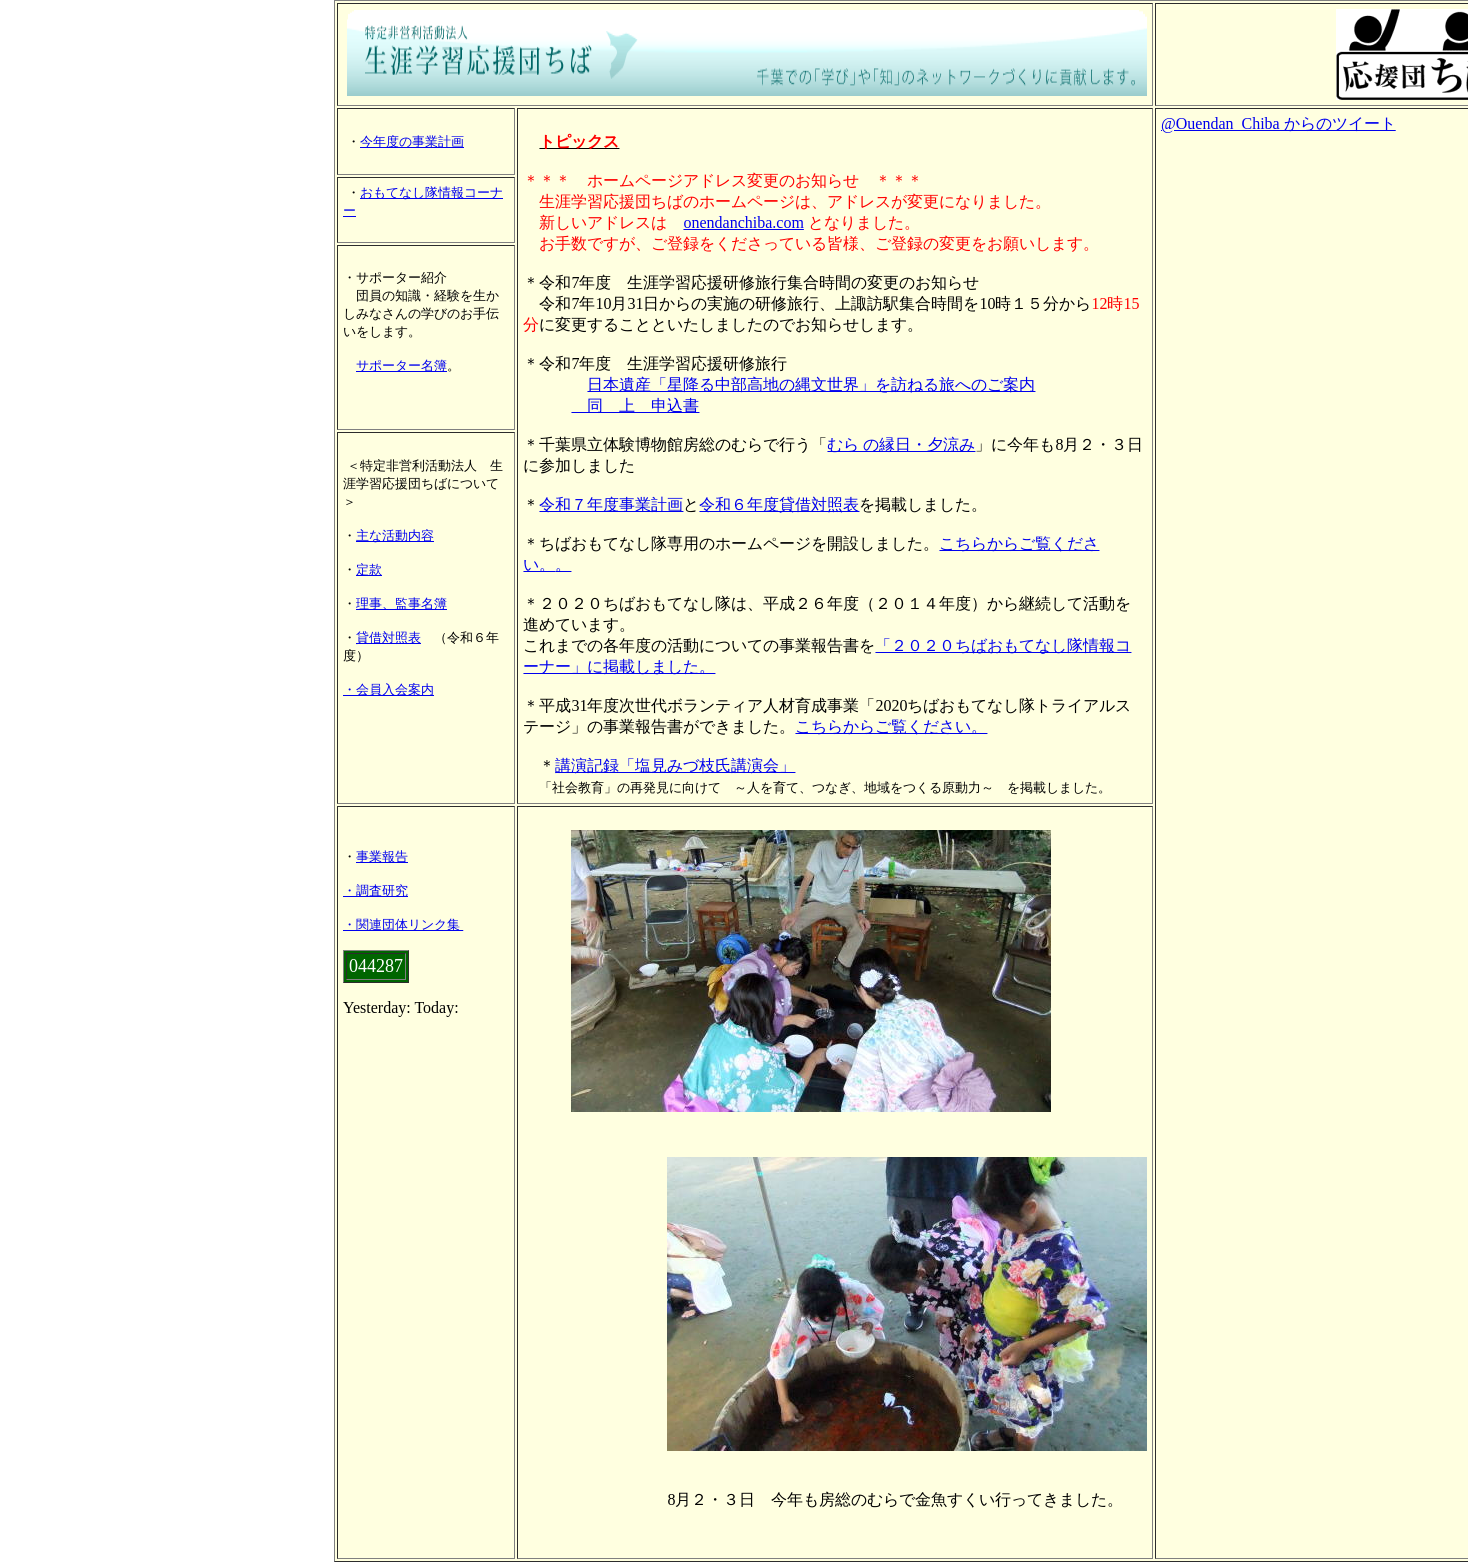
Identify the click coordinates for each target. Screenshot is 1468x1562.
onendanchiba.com (743, 222)
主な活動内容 (395, 535)
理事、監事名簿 (401, 603)
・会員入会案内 (388, 689)
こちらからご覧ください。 (891, 726)
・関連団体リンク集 (401, 924)
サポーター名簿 (401, 365)
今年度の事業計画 (412, 141)
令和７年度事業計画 (611, 504)
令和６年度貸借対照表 (779, 504)
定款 (369, 569)
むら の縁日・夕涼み (901, 444)
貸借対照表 (388, 637)
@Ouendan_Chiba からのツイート (1278, 123)
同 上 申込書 (635, 405)
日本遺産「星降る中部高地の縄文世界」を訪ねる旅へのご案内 (811, 384)
